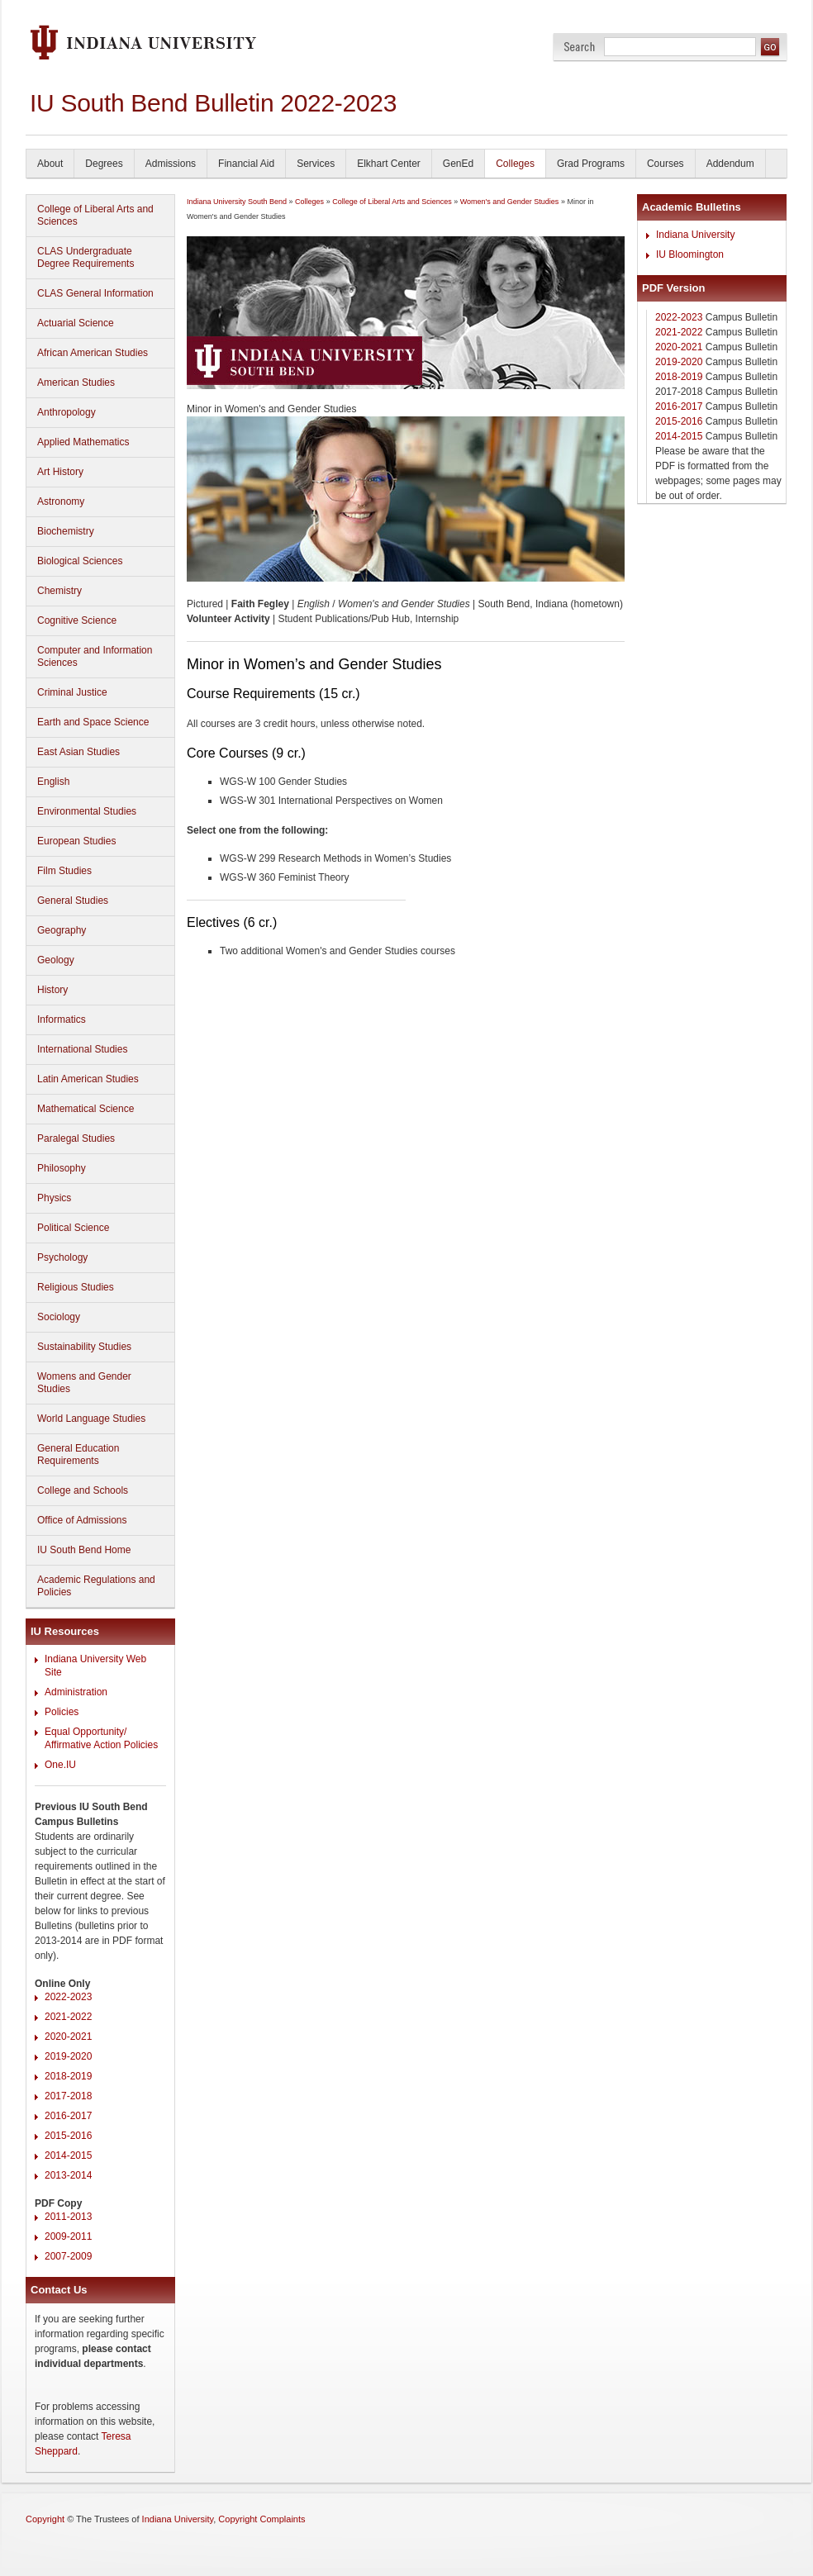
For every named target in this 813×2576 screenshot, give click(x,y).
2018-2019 (68, 2076)
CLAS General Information (95, 293)
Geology (55, 960)
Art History (60, 472)
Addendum (730, 163)
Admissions (170, 163)
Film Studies (64, 871)
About (50, 163)
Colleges (515, 163)
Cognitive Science (76, 620)
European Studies (76, 841)
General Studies (72, 900)
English (53, 781)
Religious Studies (75, 1287)
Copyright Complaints (261, 2519)
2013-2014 (68, 2175)
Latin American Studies (88, 1079)
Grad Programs (591, 163)
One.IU (60, 1764)
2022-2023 (68, 1997)
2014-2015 (68, 2155)
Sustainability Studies (84, 1346)
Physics (54, 1198)
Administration (76, 1692)
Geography (61, 930)
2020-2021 (68, 2036)
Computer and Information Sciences (94, 656)
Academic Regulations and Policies (96, 1586)
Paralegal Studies (76, 1138)
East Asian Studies (78, 752)
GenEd (458, 163)
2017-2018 (68, 2096)
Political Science (73, 1227)
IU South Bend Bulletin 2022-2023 (213, 102)
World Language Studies (91, 1418)
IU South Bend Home (84, 1550)
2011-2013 (68, 2216)
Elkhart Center (389, 163)
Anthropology (66, 412)
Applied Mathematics (83, 442)
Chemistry (59, 590)
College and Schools (82, 1490)
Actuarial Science (75, 323)
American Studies (76, 382)
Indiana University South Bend (237, 201)
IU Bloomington (690, 254)
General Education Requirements (78, 1454)
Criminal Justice (72, 692)
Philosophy (61, 1168)
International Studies (82, 1049)
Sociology (58, 1317)
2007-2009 (68, 2256)
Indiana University (695, 234)
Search (579, 46)
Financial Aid (246, 163)
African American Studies (92, 353)
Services (316, 163)
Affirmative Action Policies (101, 1745)
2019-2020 (68, 2056)
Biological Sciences (79, 561)
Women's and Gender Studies (509, 201)
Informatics (61, 1019)
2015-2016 (68, 2135)
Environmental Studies (86, 811)
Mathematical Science (85, 1109)
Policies (61, 1712)
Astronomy (60, 501)
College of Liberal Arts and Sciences (95, 215)
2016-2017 (68, 2116)
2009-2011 (68, 2236)
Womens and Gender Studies (84, 1383)
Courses (665, 163)
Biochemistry (65, 531)
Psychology (62, 1257)
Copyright (45, 2519)
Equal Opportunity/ (85, 1731)
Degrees (103, 163)
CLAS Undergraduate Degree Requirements (85, 257)
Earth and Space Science (93, 722)
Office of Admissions (82, 1520)
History (52, 990)
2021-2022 (68, 2016)
